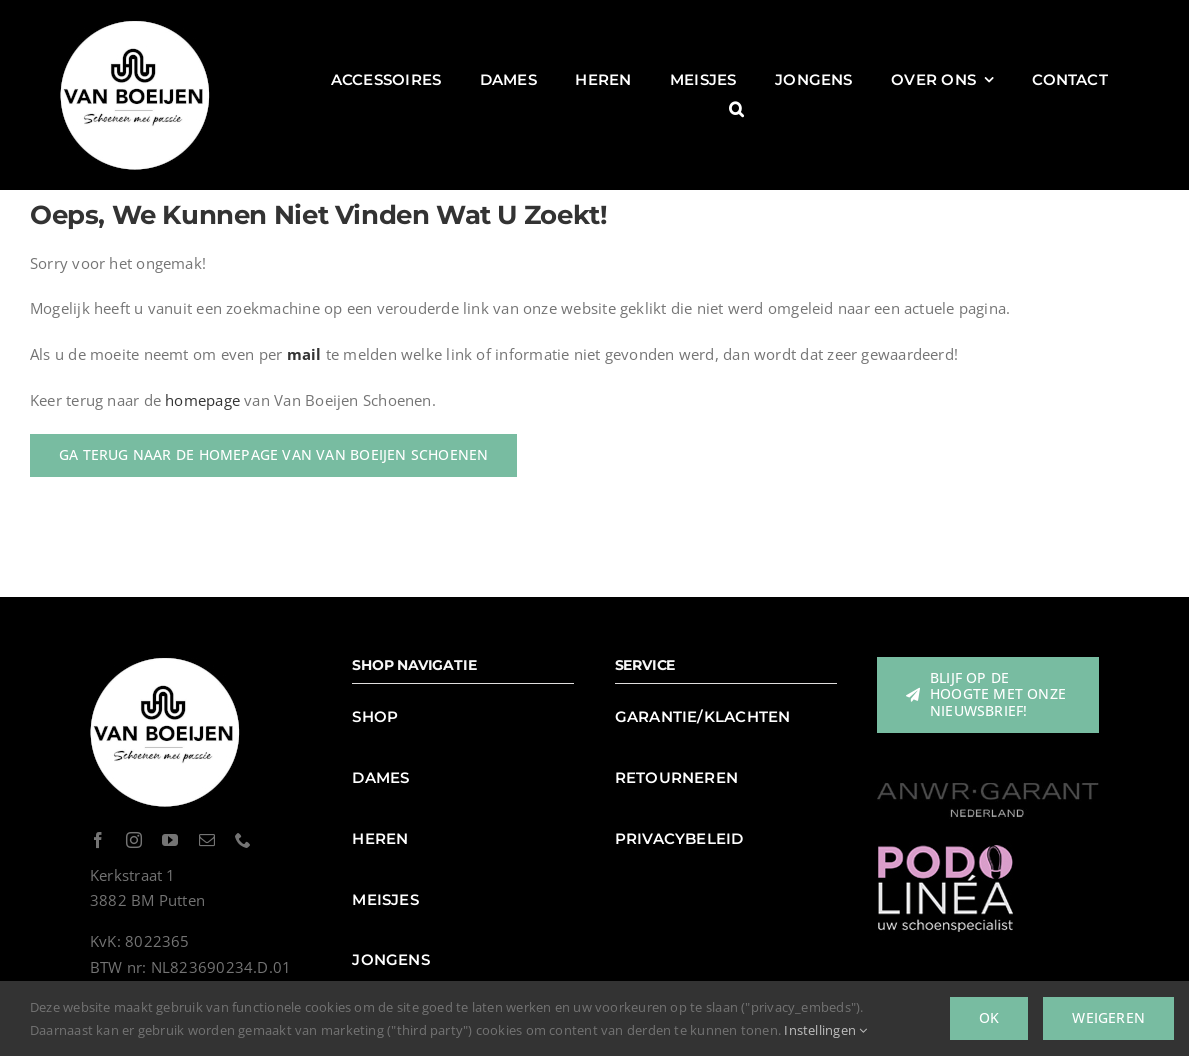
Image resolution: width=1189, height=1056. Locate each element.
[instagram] (134, 840)
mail (304, 354)
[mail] (207, 840)
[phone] (243, 840)
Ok (989, 1017)
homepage (202, 400)
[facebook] (98, 840)
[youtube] (170, 840)
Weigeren (1108, 1017)
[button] (736, 109)
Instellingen (825, 1030)
